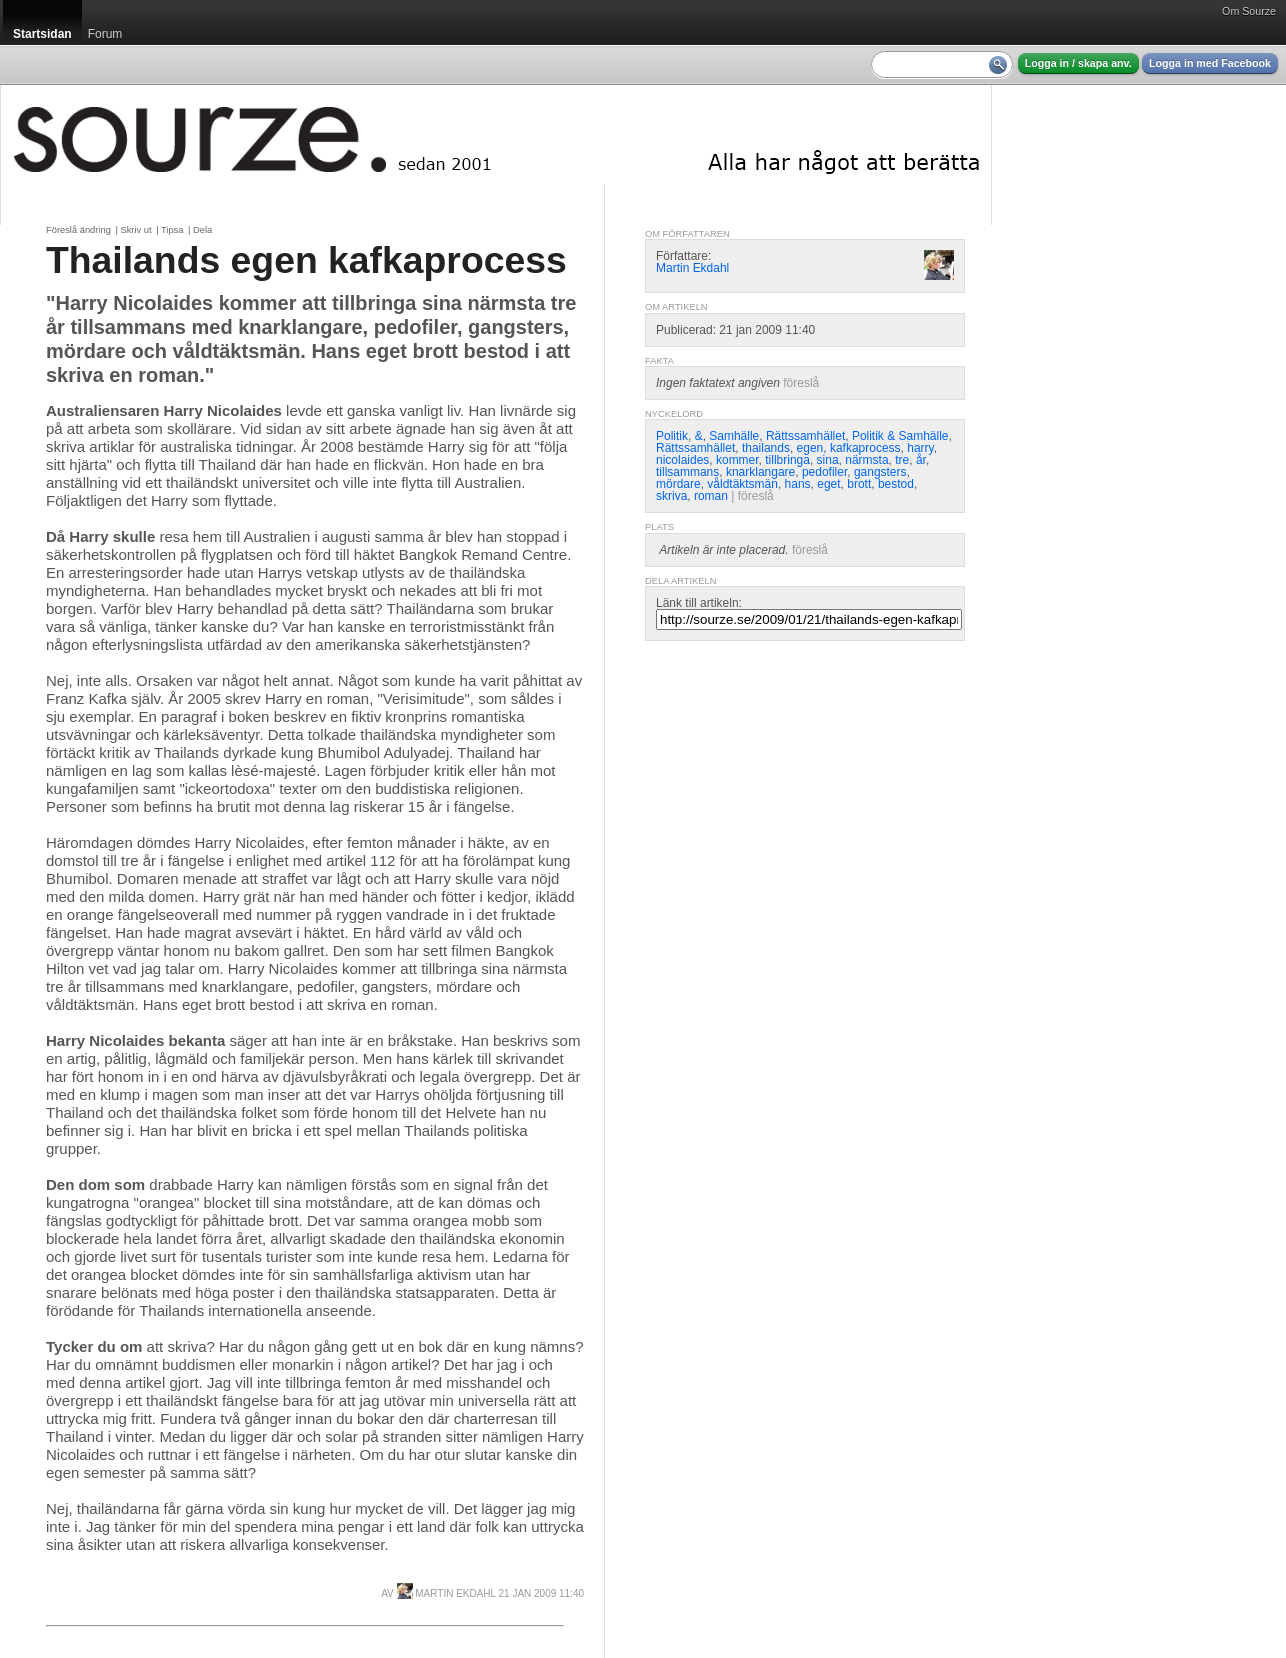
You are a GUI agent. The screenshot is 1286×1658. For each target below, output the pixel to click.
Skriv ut (135, 230)
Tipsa (172, 230)
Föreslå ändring (78, 230)
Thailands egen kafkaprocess (306, 260)
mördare (678, 484)
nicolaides (682, 460)
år (921, 460)
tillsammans (687, 472)
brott (859, 484)
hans (798, 484)
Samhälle (734, 436)
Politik (672, 436)
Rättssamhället (805, 436)
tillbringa (787, 460)
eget (828, 484)
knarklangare (760, 472)
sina (828, 460)
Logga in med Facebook (1210, 63)
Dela (202, 230)
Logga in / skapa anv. (1078, 63)
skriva (671, 496)
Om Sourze (1249, 11)
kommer (737, 460)
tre (902, 460)
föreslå (801, 383)
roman (711, 496)
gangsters (880, 472)
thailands (766, 448)
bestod (896, 484)
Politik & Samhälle (900, 436)
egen (810, 448)
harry (920, 448)
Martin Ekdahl (446, 1593)
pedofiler (824, 472)
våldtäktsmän (742, 484)
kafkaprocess (865, 448)
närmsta (866, 460)
